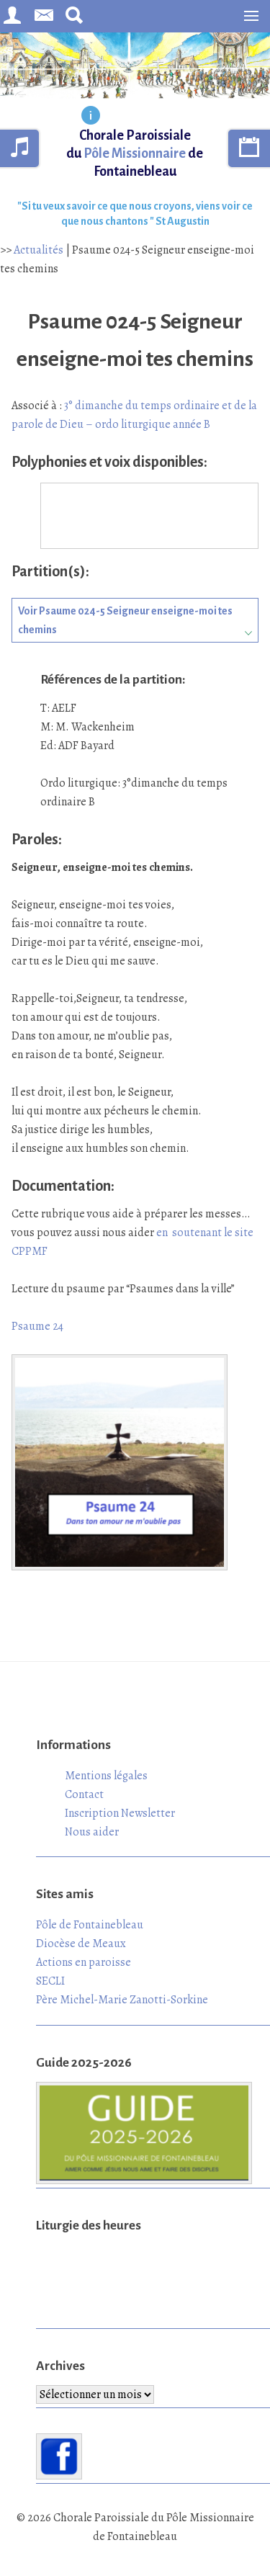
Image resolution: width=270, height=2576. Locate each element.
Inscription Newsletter (120, 1813)
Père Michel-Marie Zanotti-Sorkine (122, 2000)
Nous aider (92, 1832)
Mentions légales (106, 1776)
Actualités (38, 250)
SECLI (50, 1981)
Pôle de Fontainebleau (89, 1925)
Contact (84, 1794)
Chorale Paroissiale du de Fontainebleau (134, 153)
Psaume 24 (37, 1326)
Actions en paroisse (83, 1962)
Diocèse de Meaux (81, 1943)
